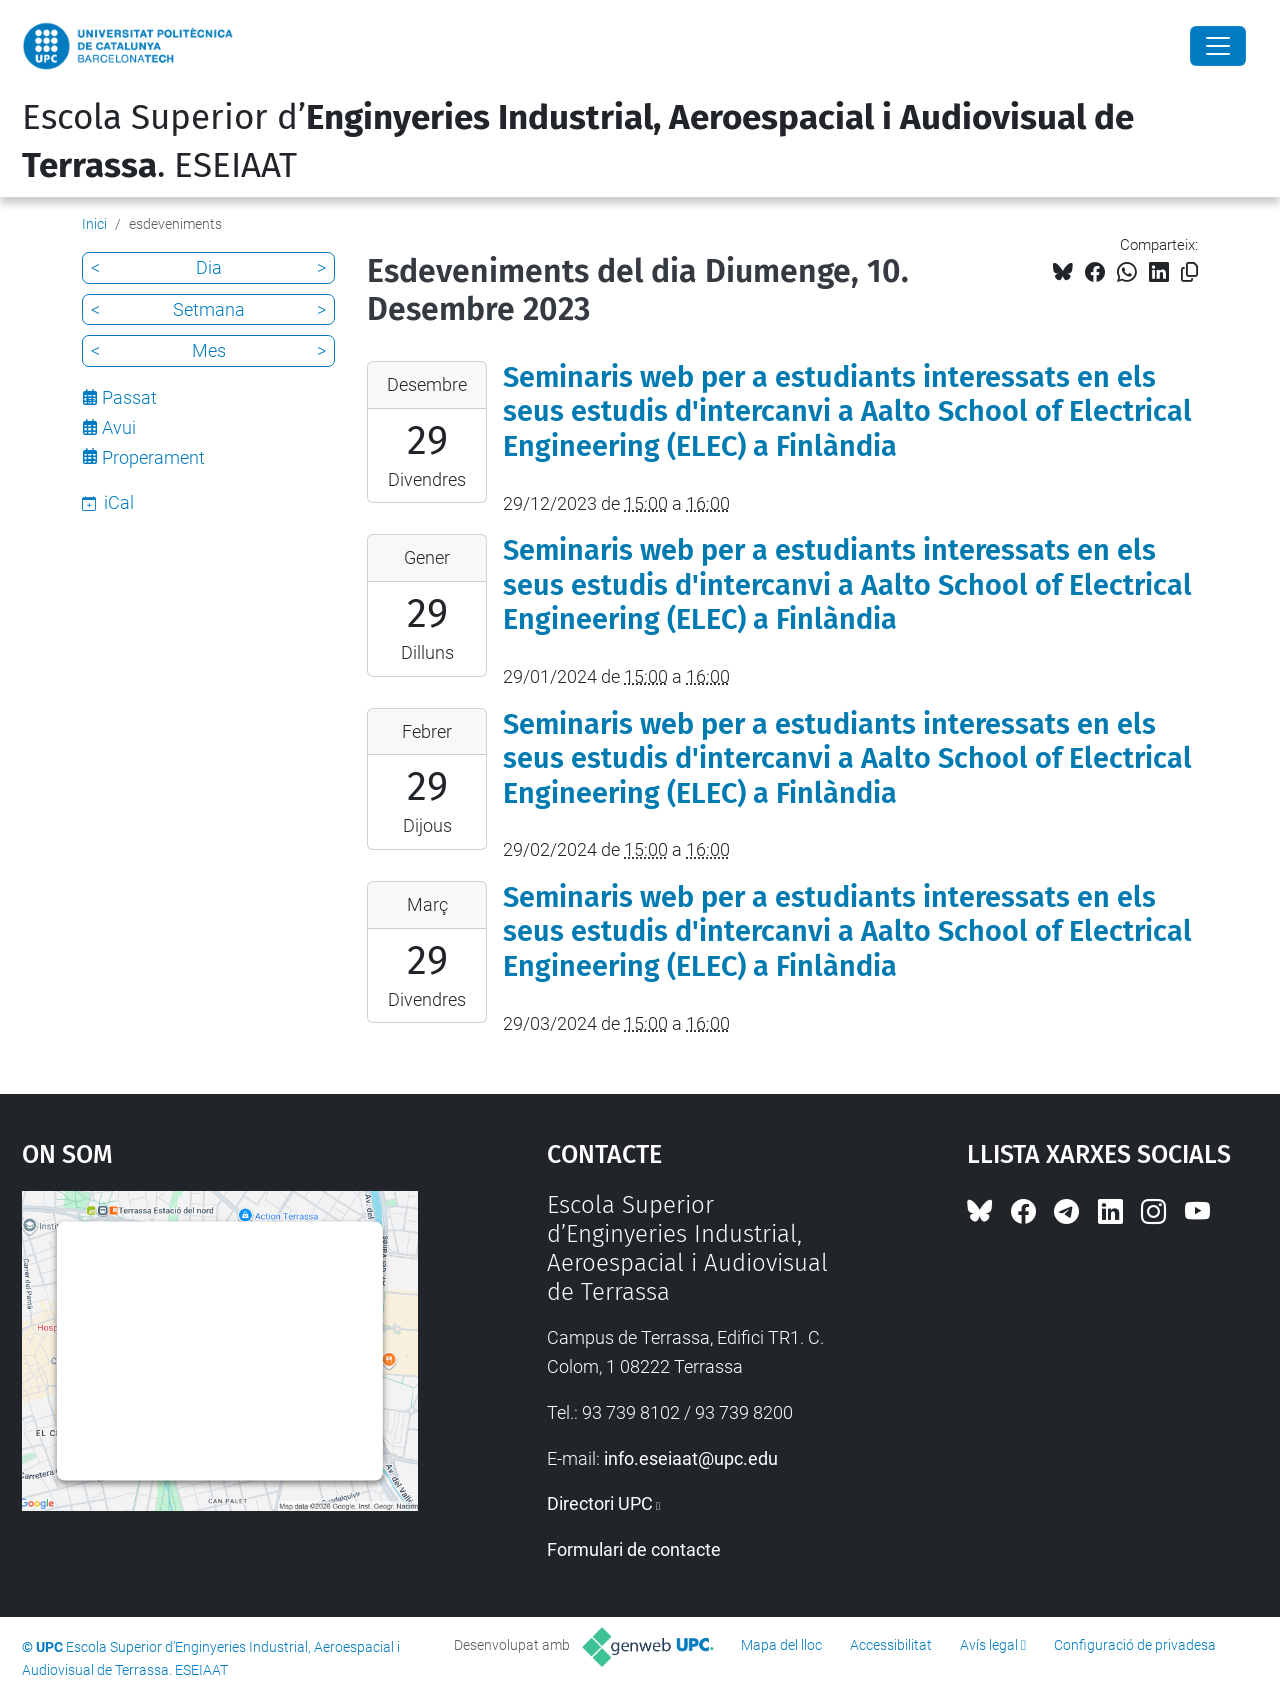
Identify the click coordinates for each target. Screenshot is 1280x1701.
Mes (209, 350)
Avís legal (989, 1645)
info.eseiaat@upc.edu (691, 1458)
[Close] (1218, 46)
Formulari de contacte (634, 1549)
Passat (129, 397)
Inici (94, 224)
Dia (209, 267)
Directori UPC (600, 1503)
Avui (119, 427)
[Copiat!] (1189, 272)
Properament (153, 457)
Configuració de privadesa (1135, 1645)
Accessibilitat (891, 1645)
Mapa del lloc (781, 1645)
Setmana (209, 309)
